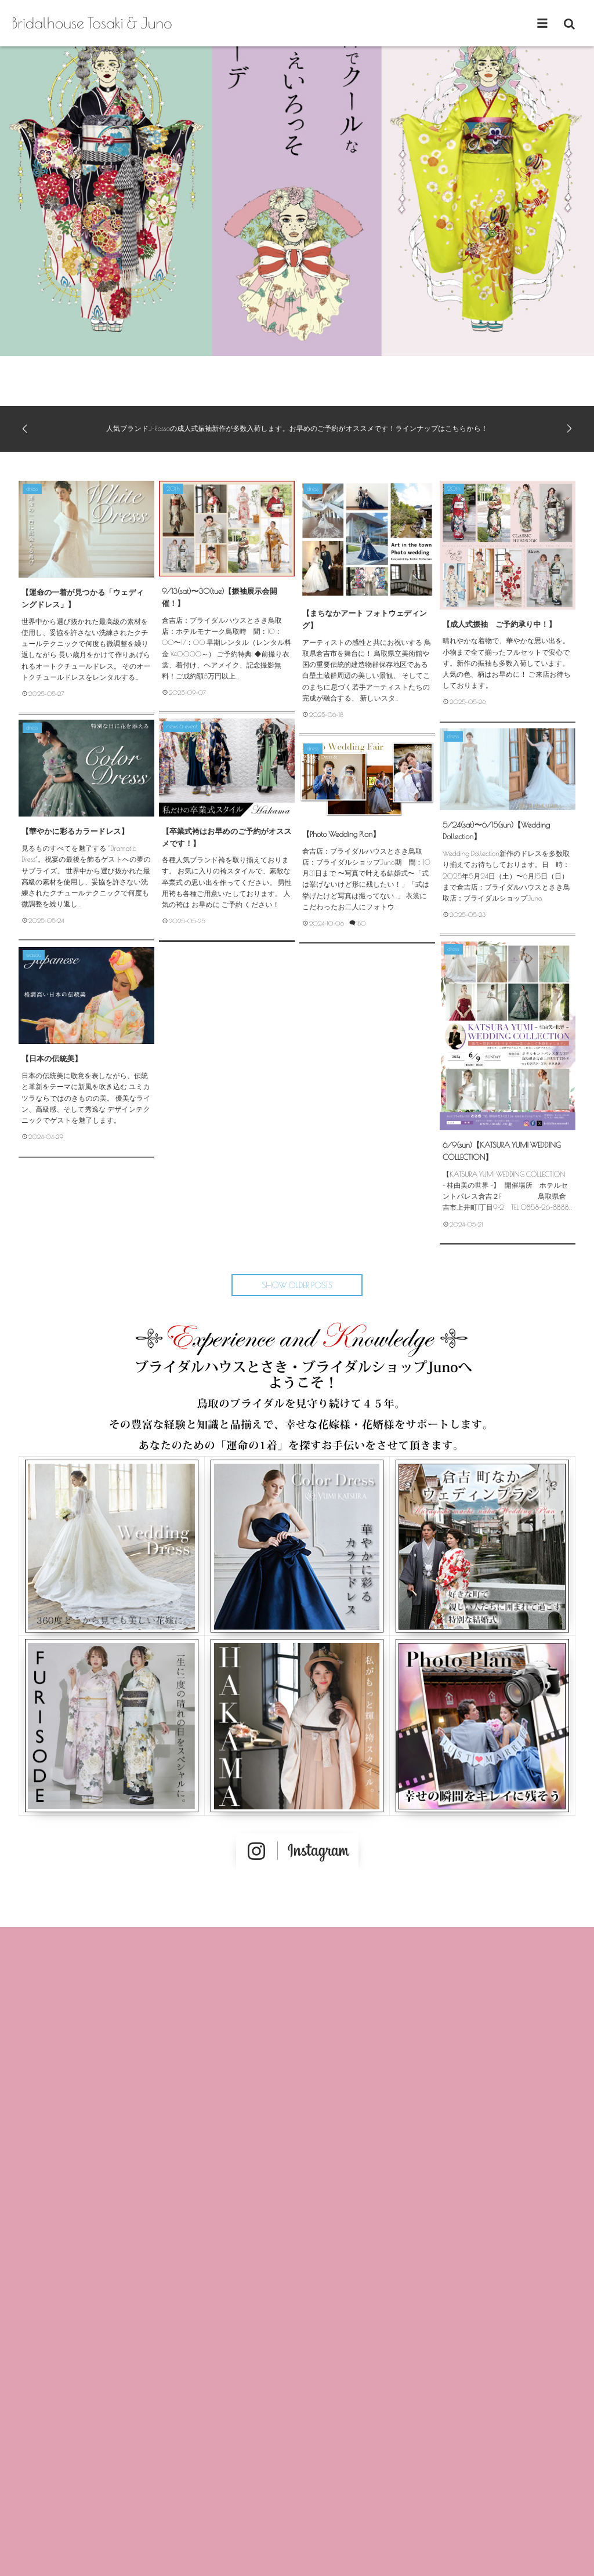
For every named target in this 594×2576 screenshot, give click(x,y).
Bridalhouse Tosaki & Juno (92, 23)
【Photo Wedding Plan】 (341, 834)
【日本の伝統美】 (51, 1058)
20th (173, 488)
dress (32, 488)
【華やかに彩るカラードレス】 (75, 831)
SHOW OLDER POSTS (297, 1285)
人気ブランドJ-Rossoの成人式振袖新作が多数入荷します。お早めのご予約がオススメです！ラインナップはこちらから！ (297, 429)
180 (361, 923)
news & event (181, 726)
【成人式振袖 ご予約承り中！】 (499, 624)
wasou (33, 955)
